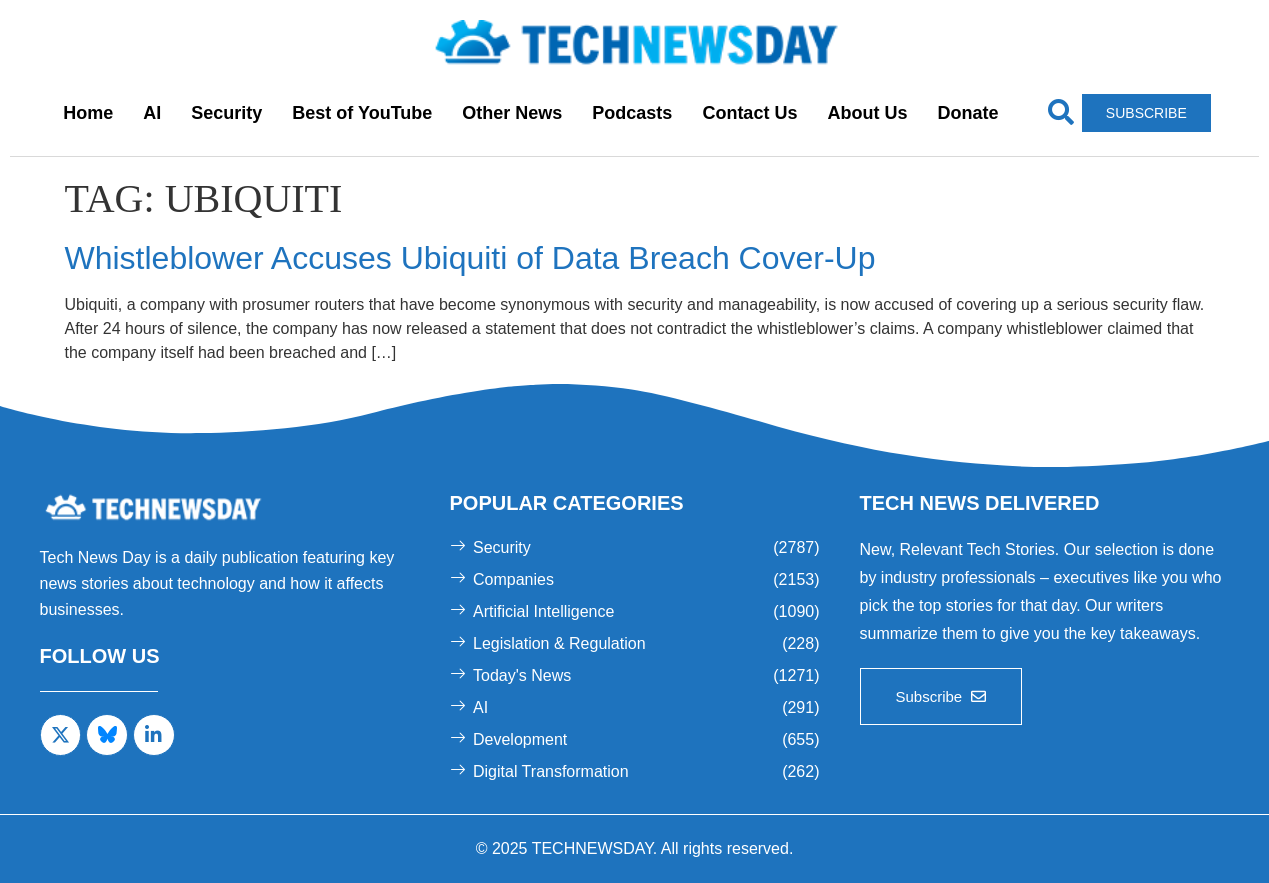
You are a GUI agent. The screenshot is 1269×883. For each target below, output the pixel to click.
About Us (867, 113)
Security (226, 113)
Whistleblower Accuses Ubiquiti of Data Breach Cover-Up (470, 258)
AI (152, 113)
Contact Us (749, 113)
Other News (512, 113)
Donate (967, 113)
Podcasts (632, 113)
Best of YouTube (362, 113)
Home (88, 113)
